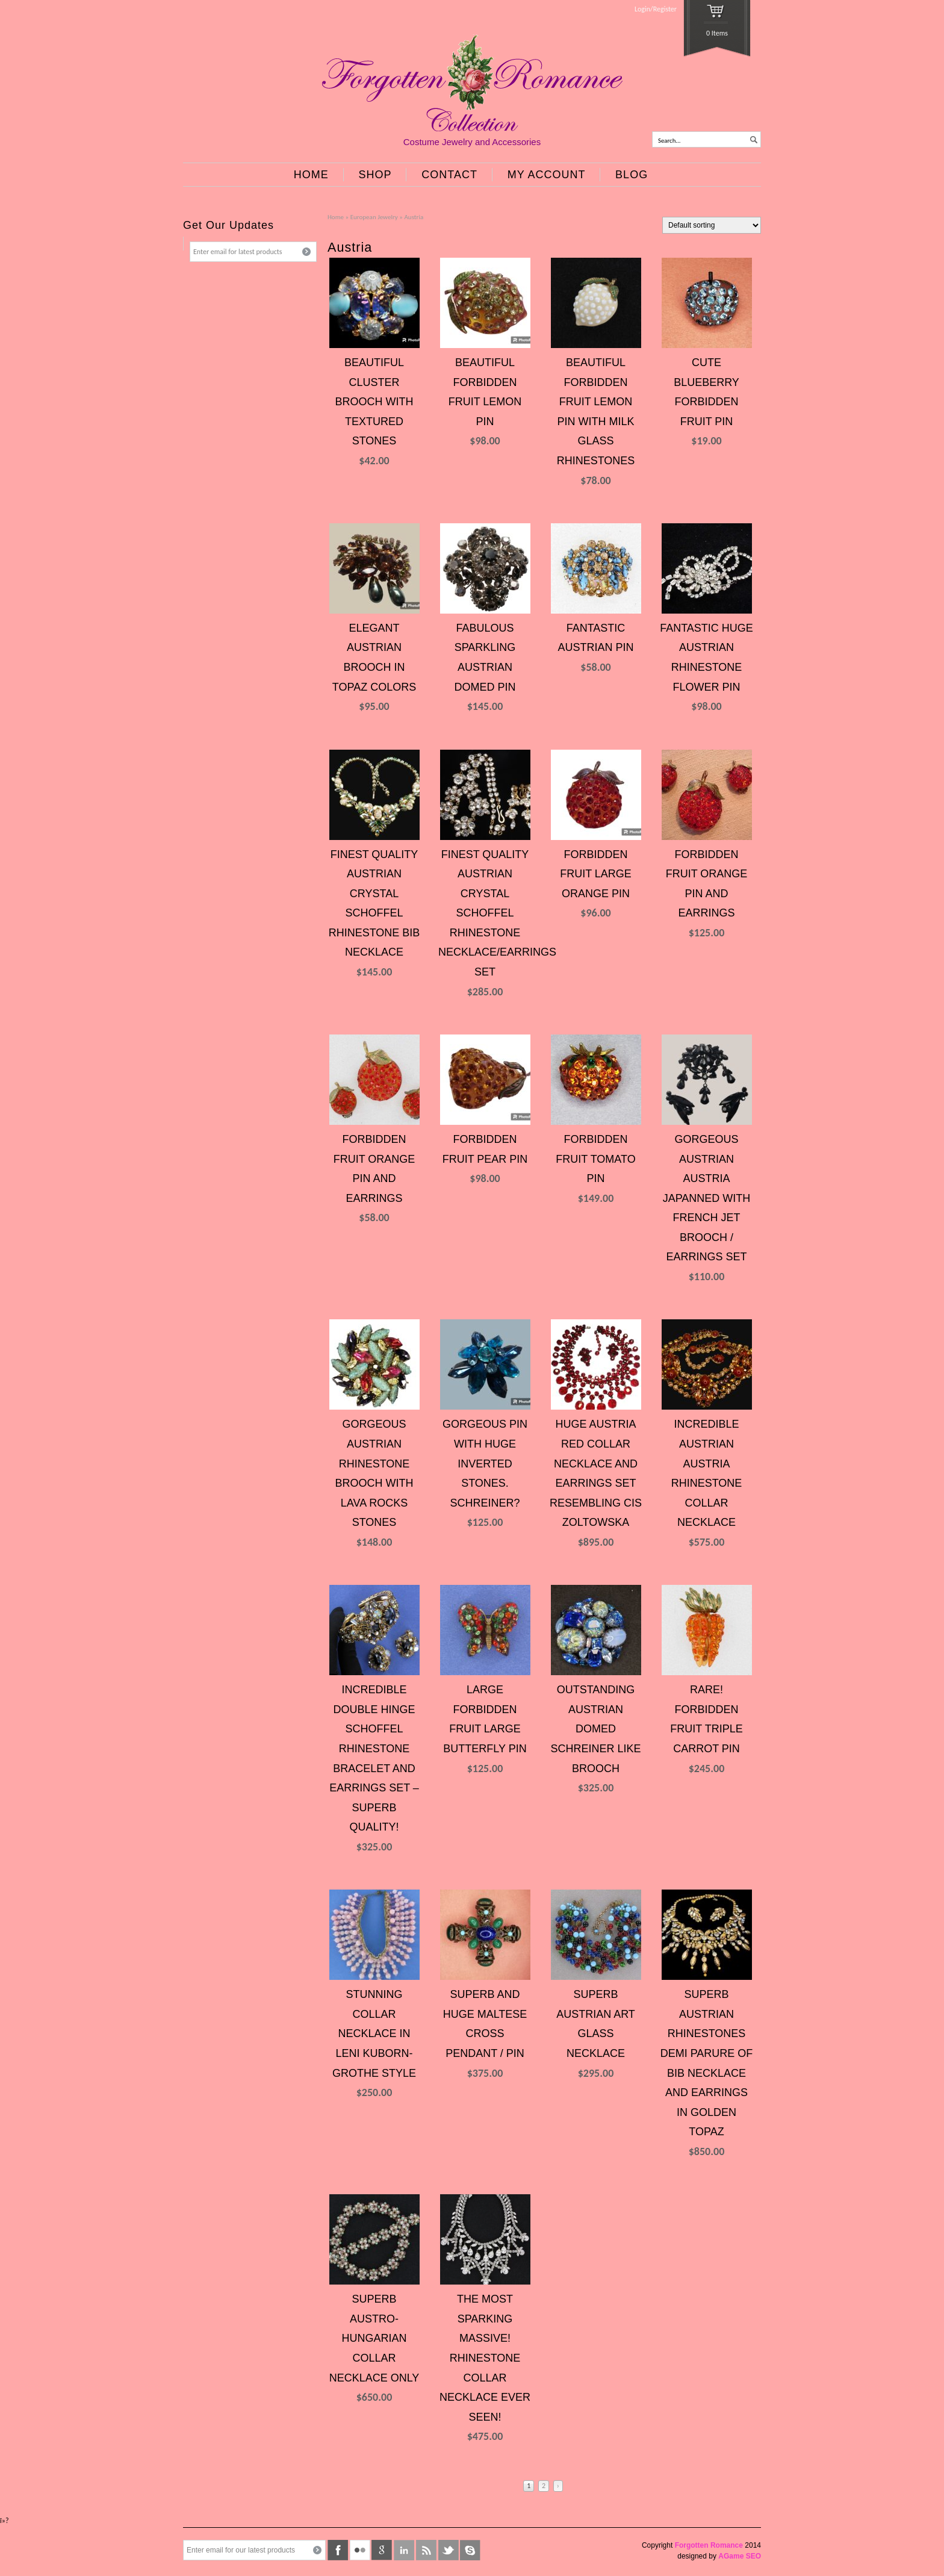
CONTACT (449, 175)
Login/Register (656, 9)
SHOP (375, 175)
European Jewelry (374, 217)
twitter (448, 2550)
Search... (669, 141)
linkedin (404, 2550)
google (381, 2550)
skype (470, 2550)
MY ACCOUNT (547, 175)
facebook (338, 2550)
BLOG (631, 175)
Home (336, 217)
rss (426, 2550)
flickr (360, 2550)
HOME (311, 175)
